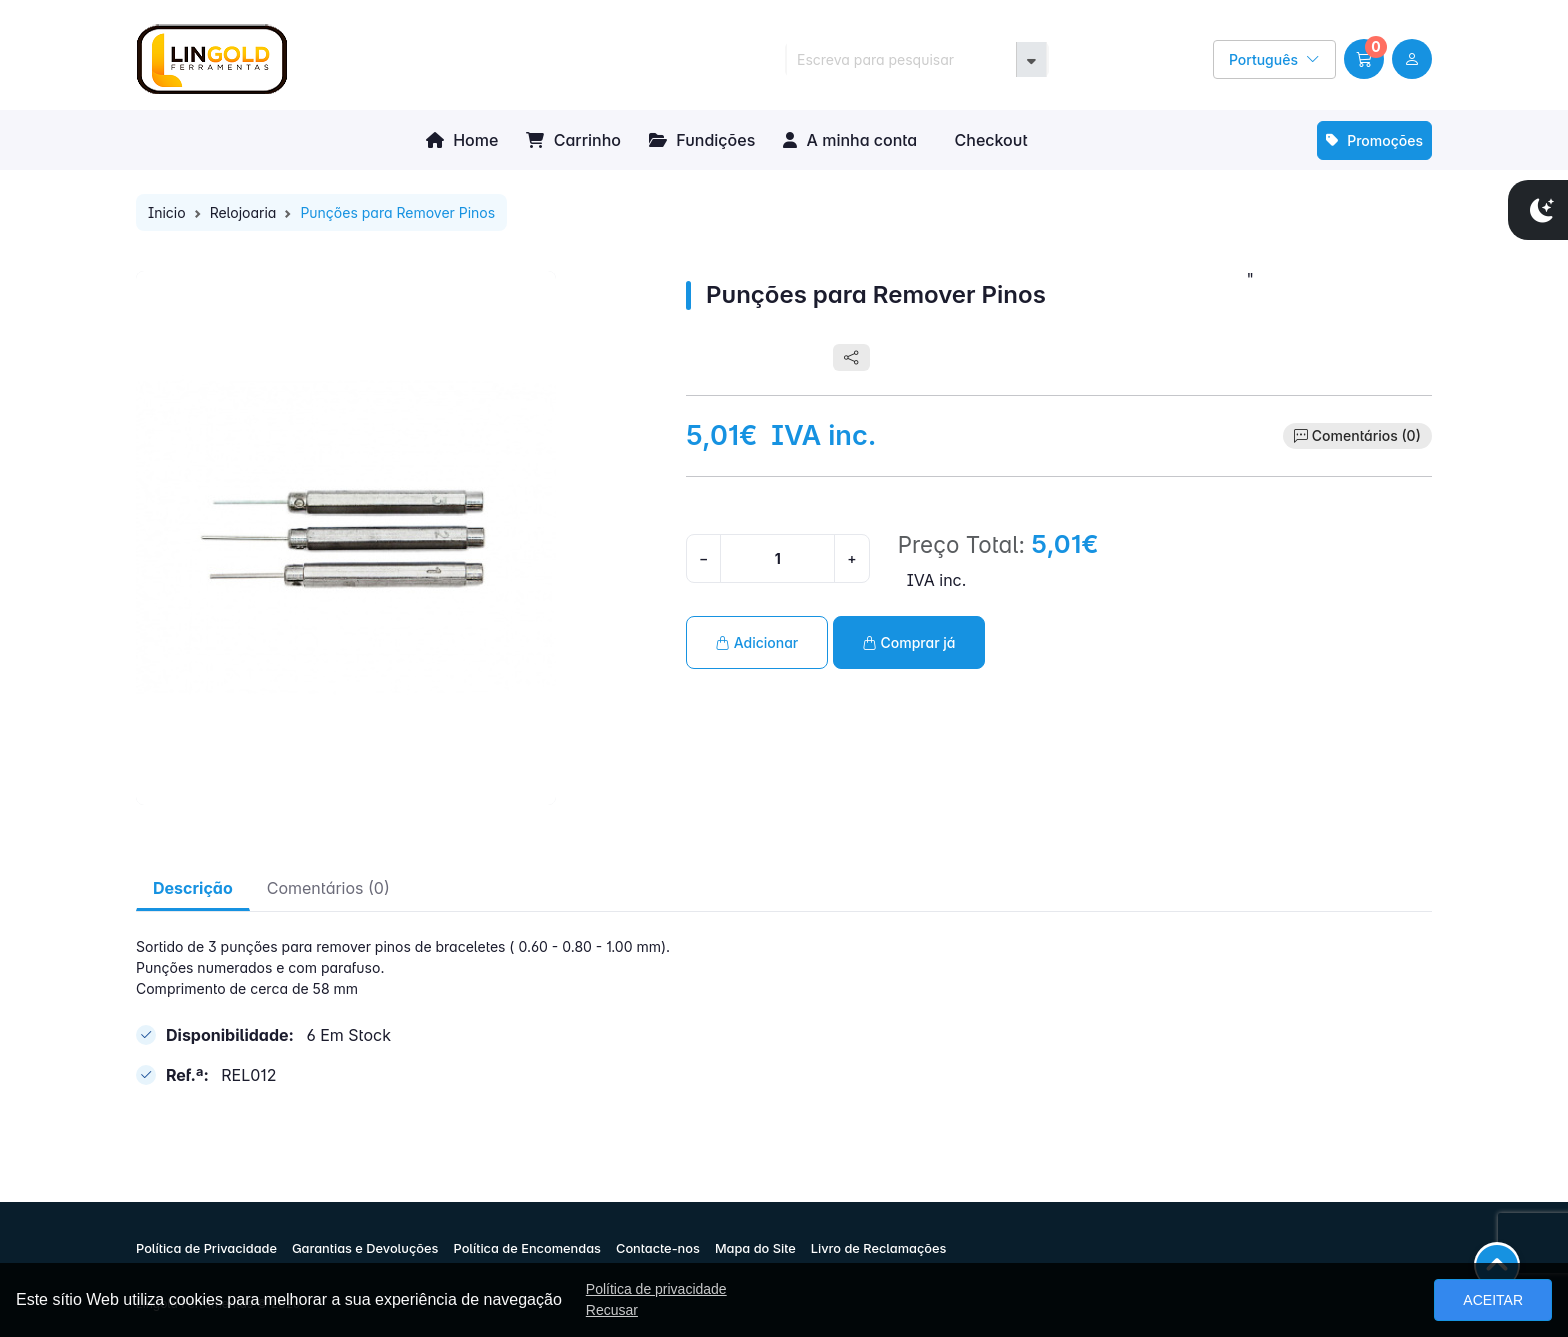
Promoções (1374, 140)
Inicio (167, 212)
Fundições (702, 140)
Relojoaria (243, 212)
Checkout (988, 140)
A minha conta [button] (850, 140)
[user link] (1412, 59)
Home (462, 140)
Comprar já (909, 642)
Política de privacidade (656, 1289)
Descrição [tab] (193, 888)
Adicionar (757, 642)
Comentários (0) (1366, 435)
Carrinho (573, 140)
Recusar (612, 1310)
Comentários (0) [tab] (328, 888)
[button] (1364, 59)
